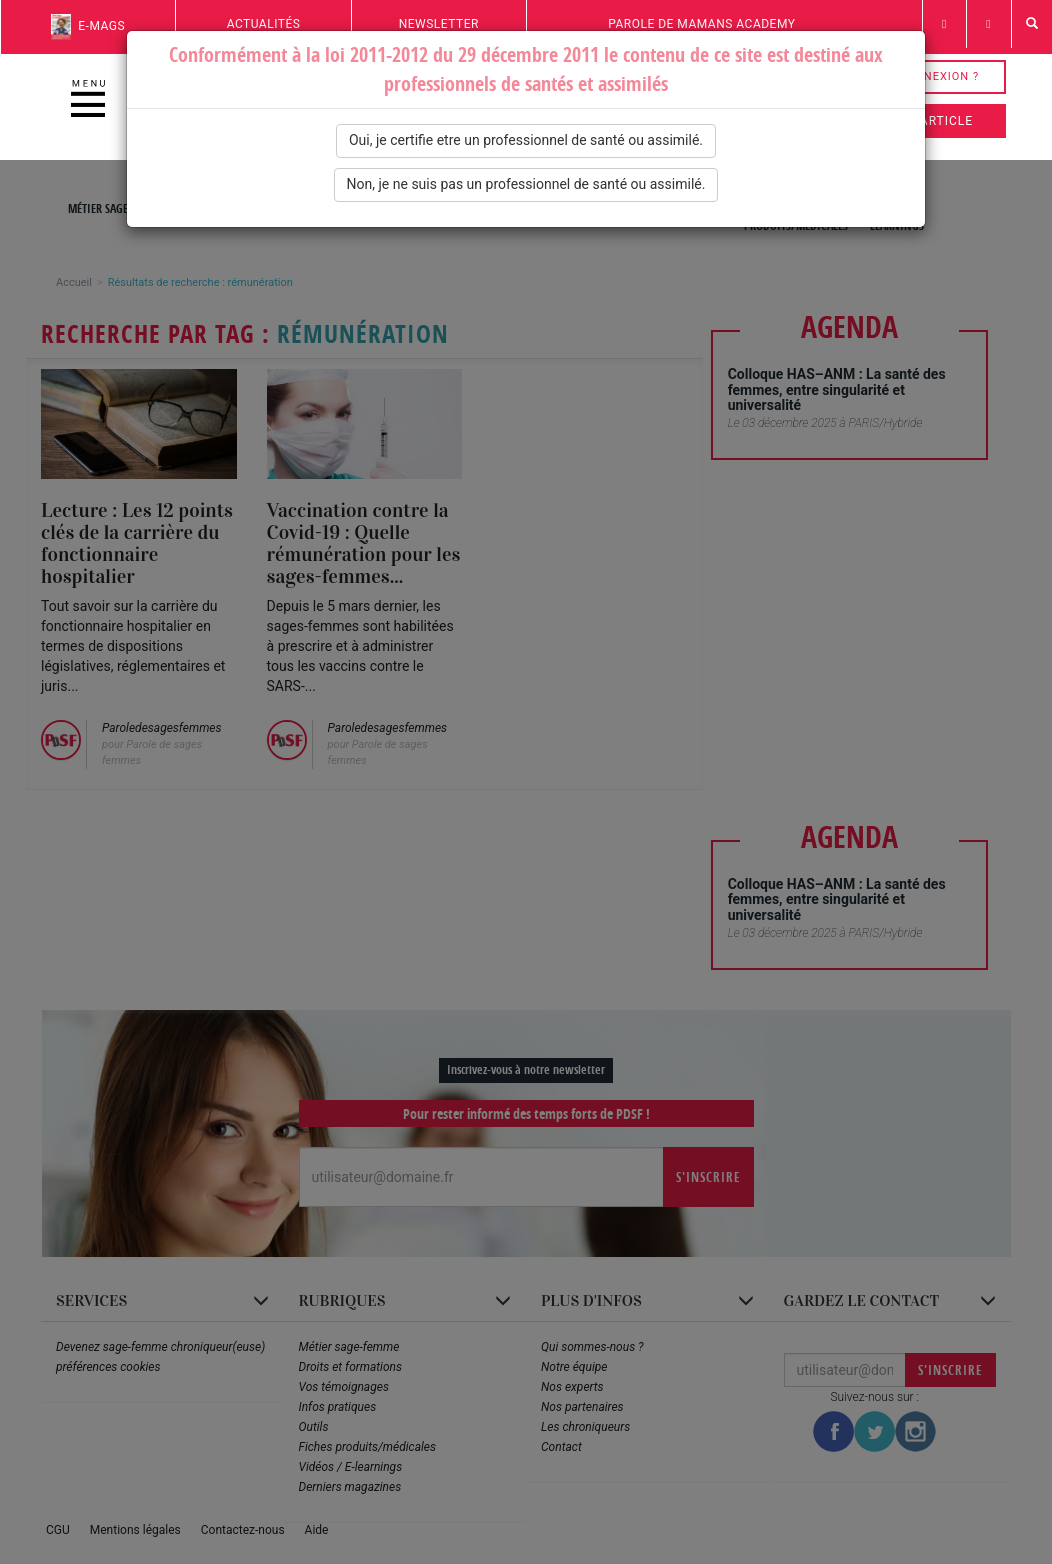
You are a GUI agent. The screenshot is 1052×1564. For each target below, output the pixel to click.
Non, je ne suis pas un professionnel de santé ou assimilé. (526, 184)
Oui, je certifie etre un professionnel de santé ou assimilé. (526, 140)
